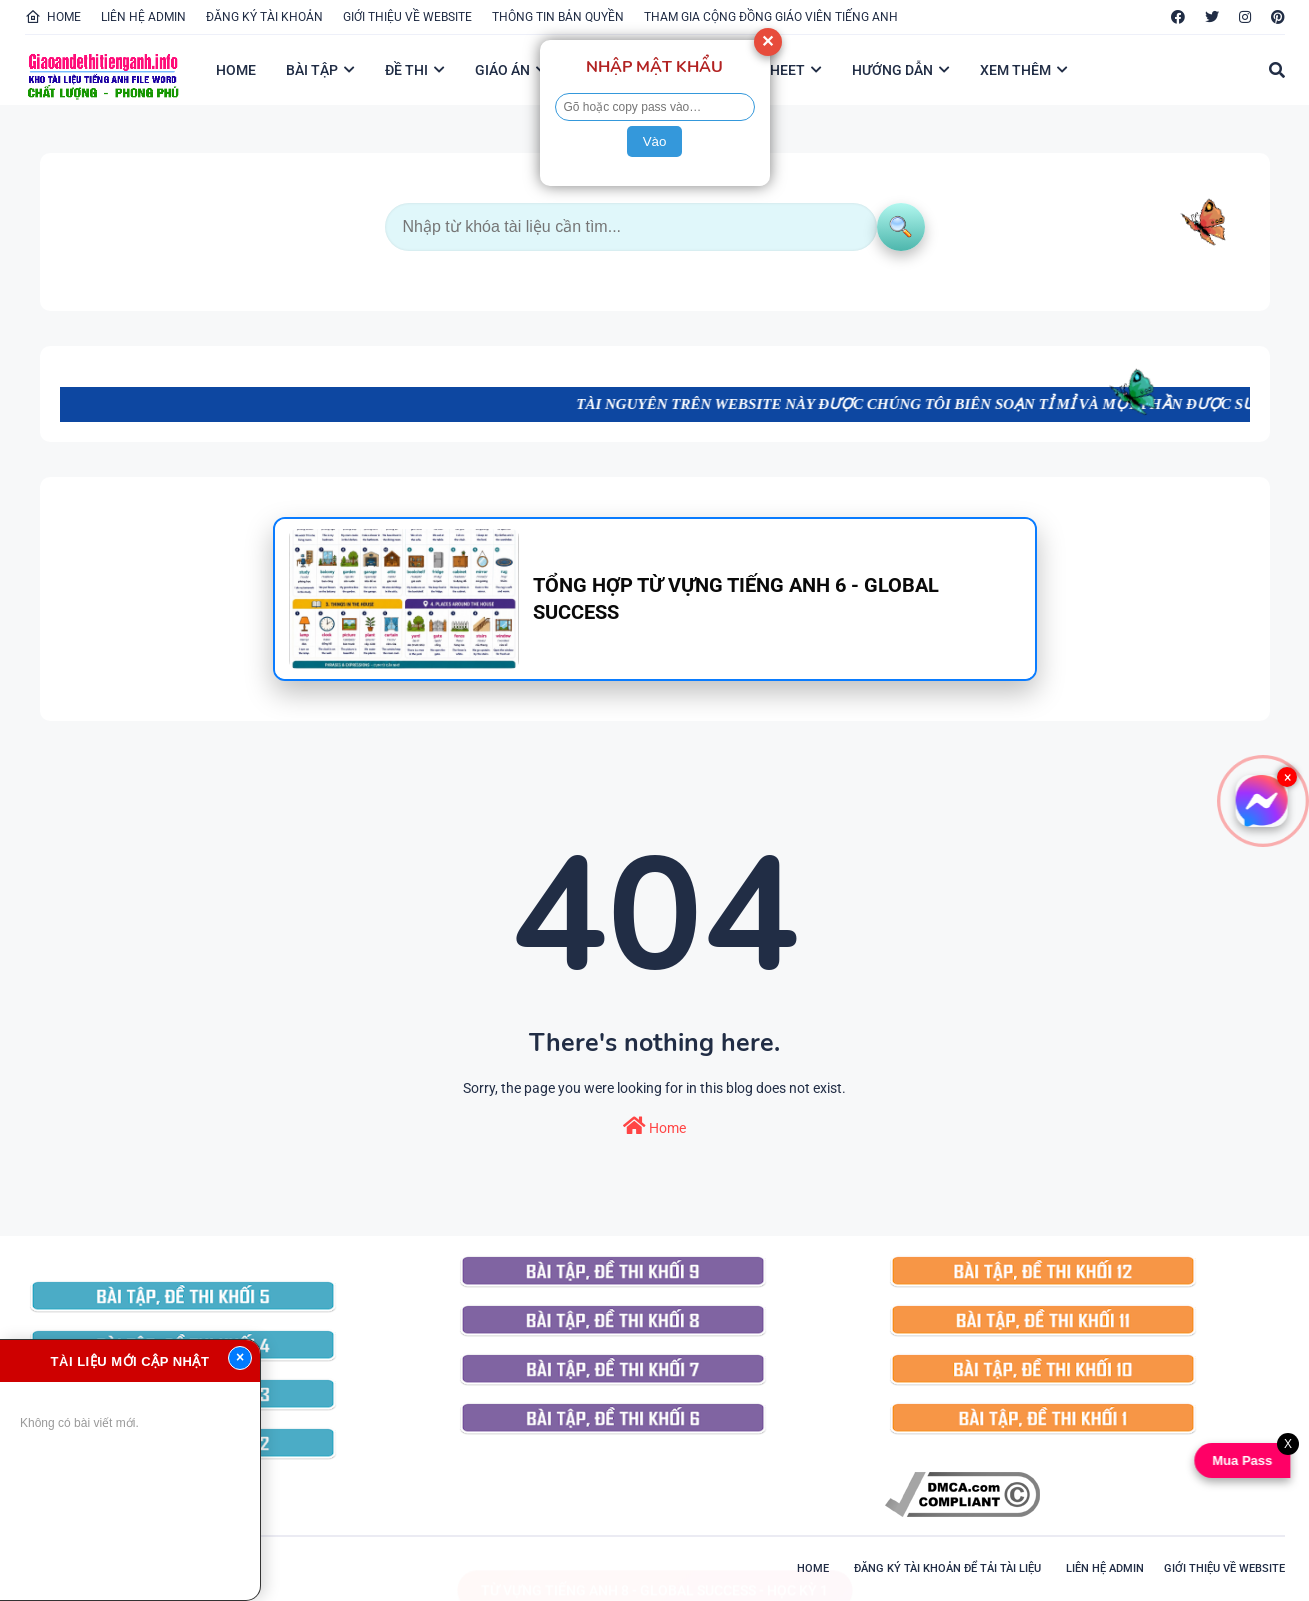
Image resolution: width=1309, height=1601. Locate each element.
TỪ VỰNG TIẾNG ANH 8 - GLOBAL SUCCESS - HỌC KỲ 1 (654, 1571)
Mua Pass (1239, 1460)
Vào (655, 141)
